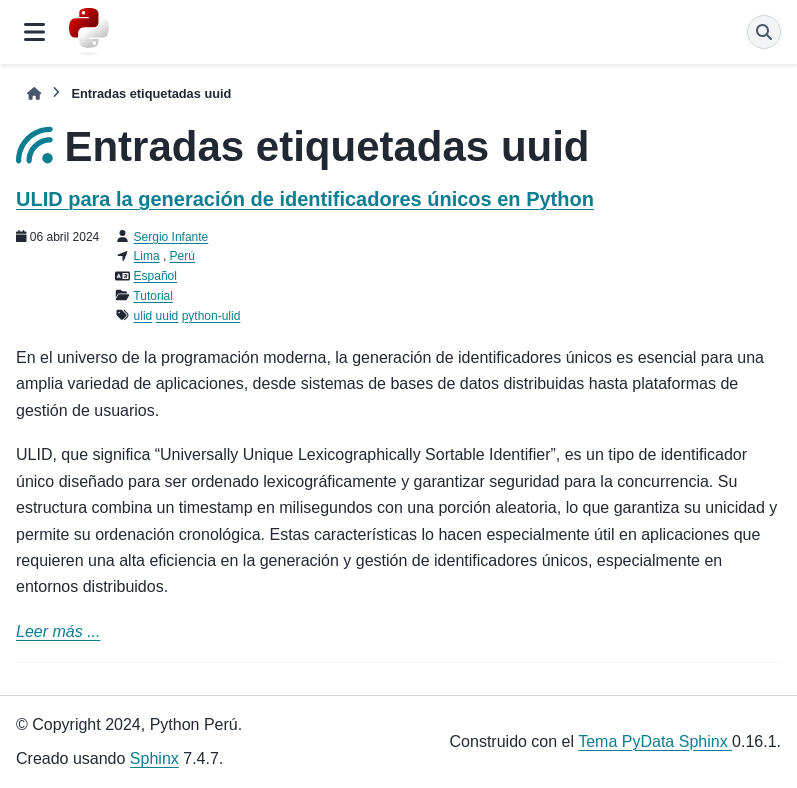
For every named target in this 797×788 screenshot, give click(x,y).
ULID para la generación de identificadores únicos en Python (305, 199)
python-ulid (211, 316)
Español (155, 276)
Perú (182, 256)
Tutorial (153, 296)
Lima (147, 256)
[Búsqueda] (764, 32)
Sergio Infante (171, 237)
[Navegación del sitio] (34, 32)
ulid (143, 316)
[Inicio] (34, 93)
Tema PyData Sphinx (655, 741)
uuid (167, 316)
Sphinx (154, 758)
